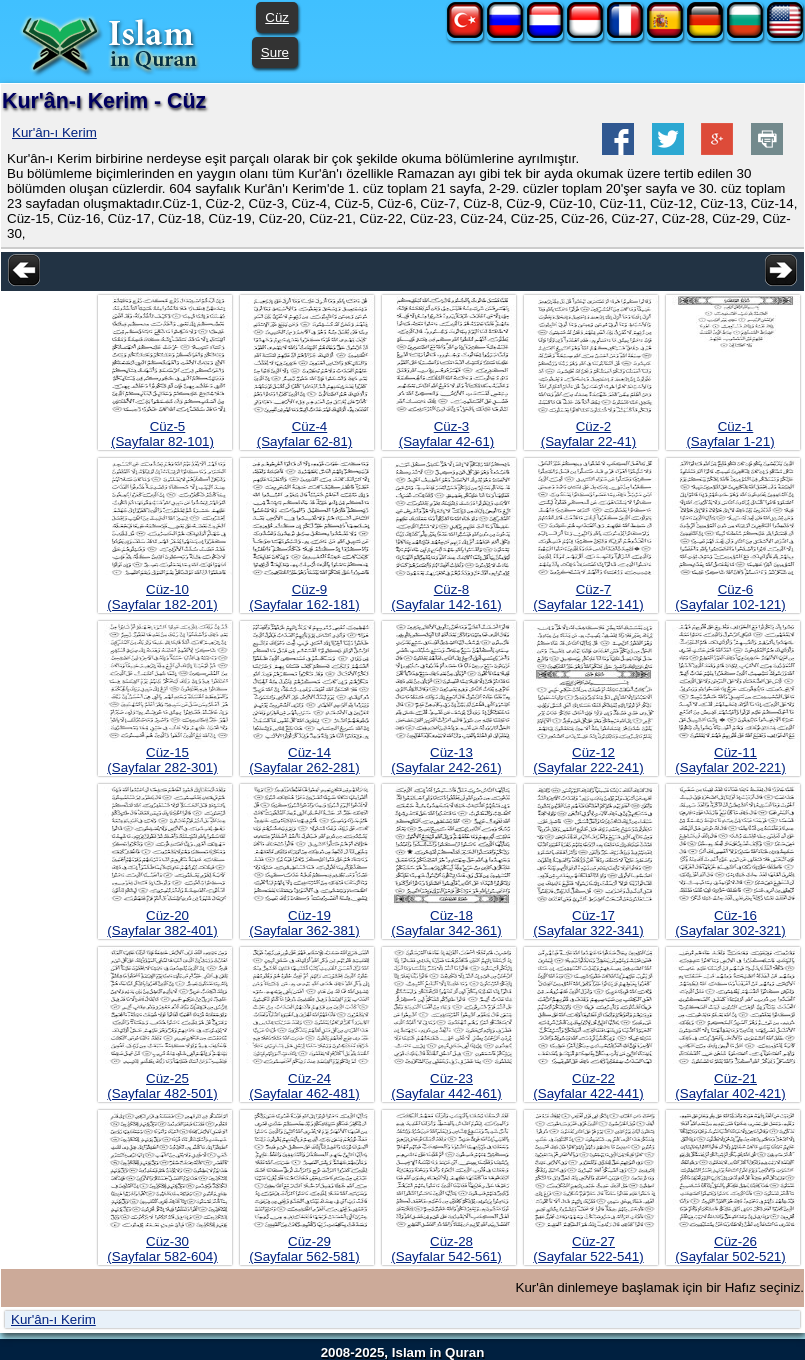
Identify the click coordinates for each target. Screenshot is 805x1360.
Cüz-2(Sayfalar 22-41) (589, 434)
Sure (275, 52)
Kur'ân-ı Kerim (54, 132)
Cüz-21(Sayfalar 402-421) (730, 1086)
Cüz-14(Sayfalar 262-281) (304, 760)
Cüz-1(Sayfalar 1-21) (730, 434)
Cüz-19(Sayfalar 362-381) (304, 923)
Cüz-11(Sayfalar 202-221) (730, 760)
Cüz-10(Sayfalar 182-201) (162, 597)
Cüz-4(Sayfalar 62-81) (305, 434)
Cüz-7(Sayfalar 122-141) (588, 597)
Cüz (277, 17)
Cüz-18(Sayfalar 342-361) (446, 923)
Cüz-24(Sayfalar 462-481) (304, 1086)
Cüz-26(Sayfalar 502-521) (730, 1249)
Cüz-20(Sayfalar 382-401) (162, 923)
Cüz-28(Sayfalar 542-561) (446, 1249)
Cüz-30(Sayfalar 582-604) (162, 1249)
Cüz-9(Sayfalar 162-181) (304, 597)
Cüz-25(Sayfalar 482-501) (162, 1086)
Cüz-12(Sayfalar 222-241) (588, 760)
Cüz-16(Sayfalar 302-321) (730, 923)
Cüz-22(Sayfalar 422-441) (588, 1086)
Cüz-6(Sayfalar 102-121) (730, 597)
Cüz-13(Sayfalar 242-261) (446, 760)
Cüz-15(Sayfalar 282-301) (162, 760)
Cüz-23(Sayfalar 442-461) (446, 1086)
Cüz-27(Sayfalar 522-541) (588, 1249)
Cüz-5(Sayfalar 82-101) (162, 434)
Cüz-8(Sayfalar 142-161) (446, 597)
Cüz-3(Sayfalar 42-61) (447, 434)
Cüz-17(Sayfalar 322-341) (588, 923)
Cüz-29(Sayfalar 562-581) (304, 1249)
